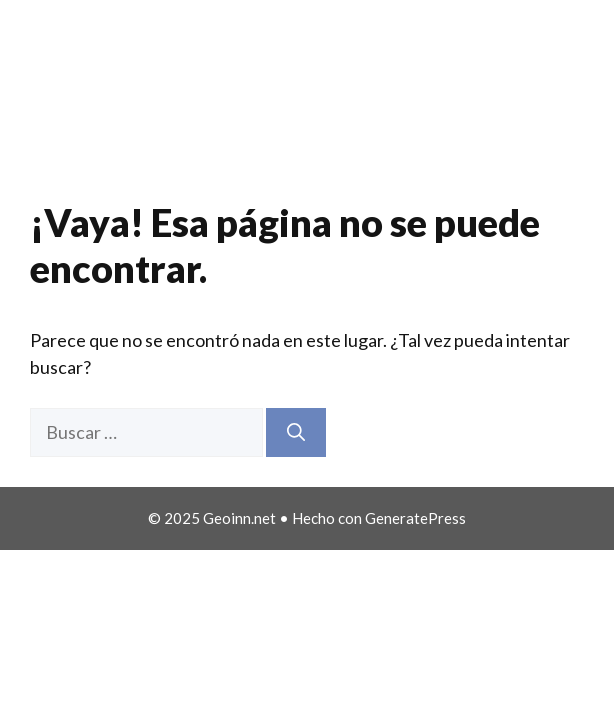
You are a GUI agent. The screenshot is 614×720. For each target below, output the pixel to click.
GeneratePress (415, 518)
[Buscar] (296, 432)
